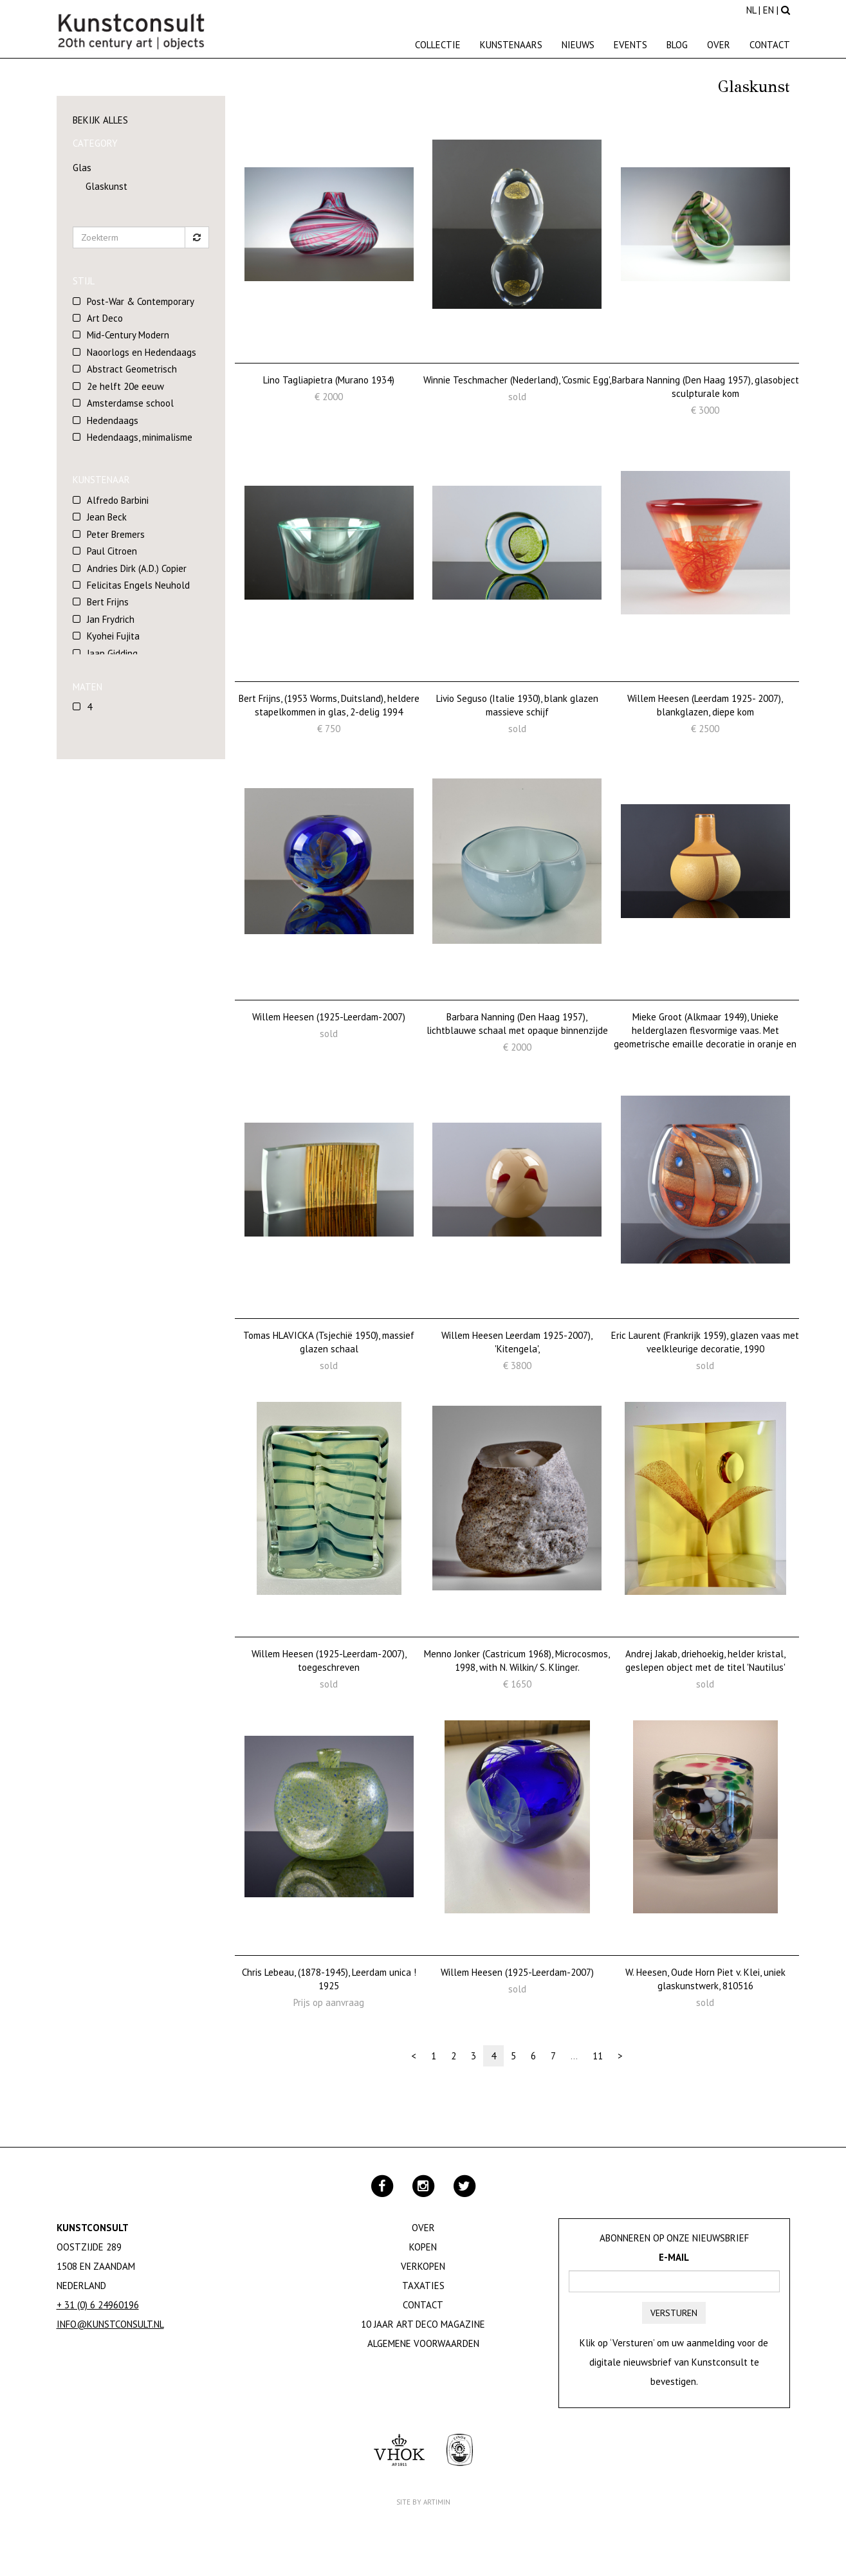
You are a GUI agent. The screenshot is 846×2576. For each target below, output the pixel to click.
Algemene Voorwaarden (423, 2343)
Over (718, 45)
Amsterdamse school (130, 403)
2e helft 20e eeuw (125, 386)
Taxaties (423, 2285)
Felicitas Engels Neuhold (138, 585)
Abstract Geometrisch (132, 369)
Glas (82, 167)
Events (630, 45)
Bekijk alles (100, 120)
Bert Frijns (108, 602)
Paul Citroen (112, 551)
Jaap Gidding (112, 653)
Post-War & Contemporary (140, 301)
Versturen (673, 2313)
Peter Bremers (116, 534)
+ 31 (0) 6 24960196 (98, 2305)
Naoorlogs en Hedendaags (141, 352)
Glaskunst (106, 186)
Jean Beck (107, 517)
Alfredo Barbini (118, 500)
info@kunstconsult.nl (110, 2324)
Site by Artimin (423, 2502)
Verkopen (423, 2266)
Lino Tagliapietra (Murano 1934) (328, 380)
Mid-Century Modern (128, 335)
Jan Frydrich (110, 619)
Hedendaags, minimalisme (139, 437)
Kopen (423, 2247)
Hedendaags (112, 420)
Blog (677, 45)
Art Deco (105, 318)
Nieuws (578, 45)
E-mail (674, 2257)
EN (768, 10)
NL (751, 10)
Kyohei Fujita (113, 636)
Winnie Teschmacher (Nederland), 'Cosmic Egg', (517, 380)
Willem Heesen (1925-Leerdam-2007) (328, 1017)
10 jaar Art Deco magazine (423, 2324)
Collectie (438, 45)
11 (598, 2056)
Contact (769, 45)
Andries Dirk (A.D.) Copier (137, 568)
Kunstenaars (511, 45)
